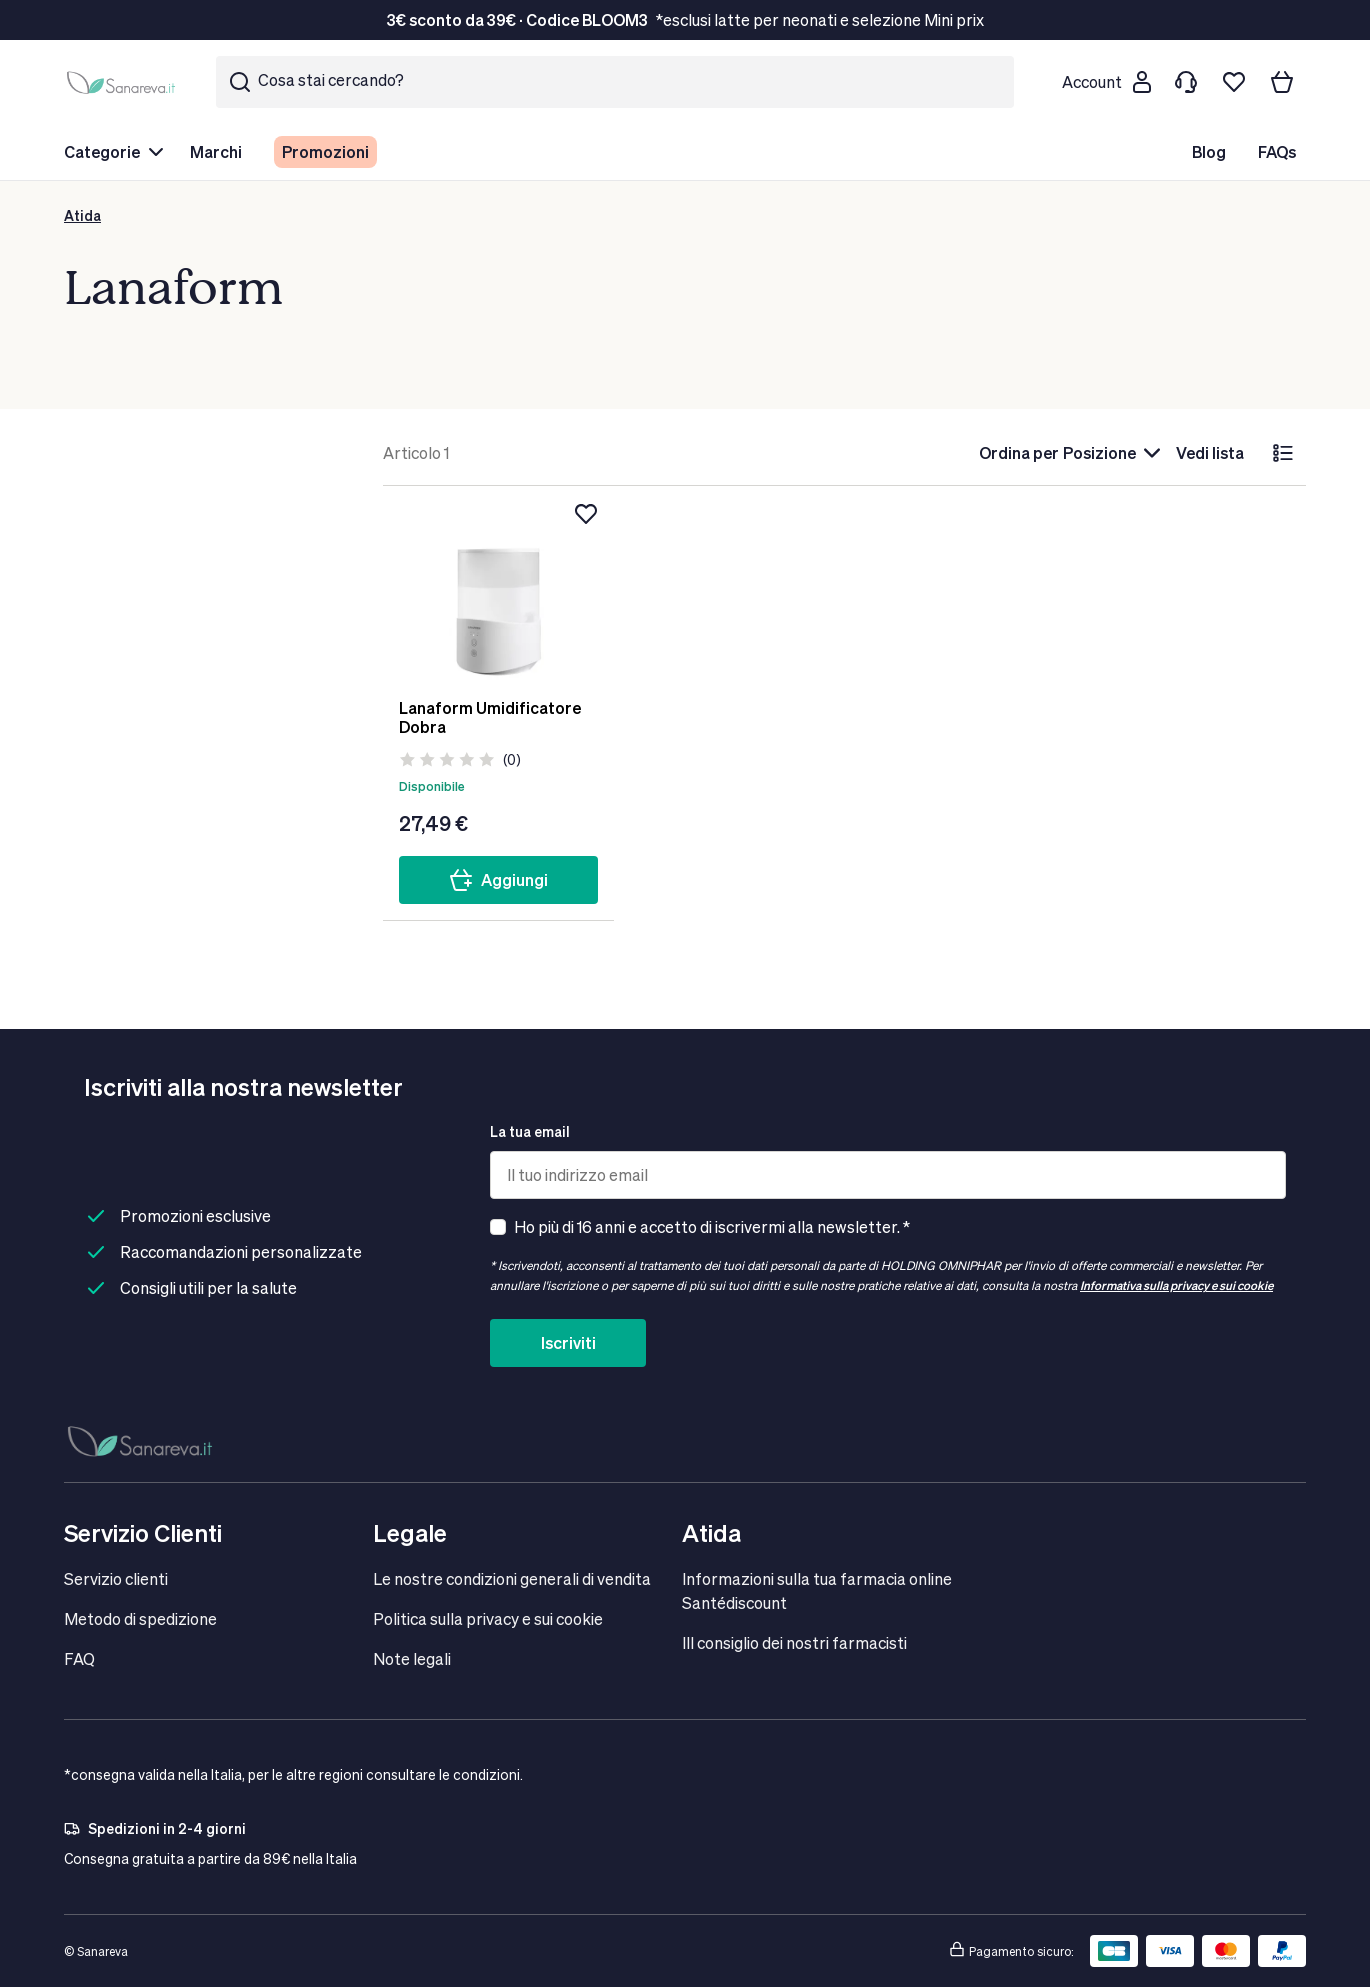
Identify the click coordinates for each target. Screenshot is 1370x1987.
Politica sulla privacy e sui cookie (488, 1618)
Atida (82, 215)
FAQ (79, 1658)
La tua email (530, 1131)
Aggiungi (498, 880)
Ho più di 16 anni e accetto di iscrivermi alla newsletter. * (712, 1226)
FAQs (1277, 151)
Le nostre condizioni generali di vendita (512, 1578)
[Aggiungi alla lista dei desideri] (586, 514)
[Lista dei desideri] (1234, 82)
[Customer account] (1106, 82)
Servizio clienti (116, 1578)
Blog (1209, 151)
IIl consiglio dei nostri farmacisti (794, 1642)
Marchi (216, 151)
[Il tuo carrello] (1282, 82)
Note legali (412, 1658)
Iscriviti (568, 1342)
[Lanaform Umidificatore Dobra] (498, 592)
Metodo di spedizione (140, 1618)
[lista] (1283, 453)
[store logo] (124, 82)
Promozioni (325, 151)
